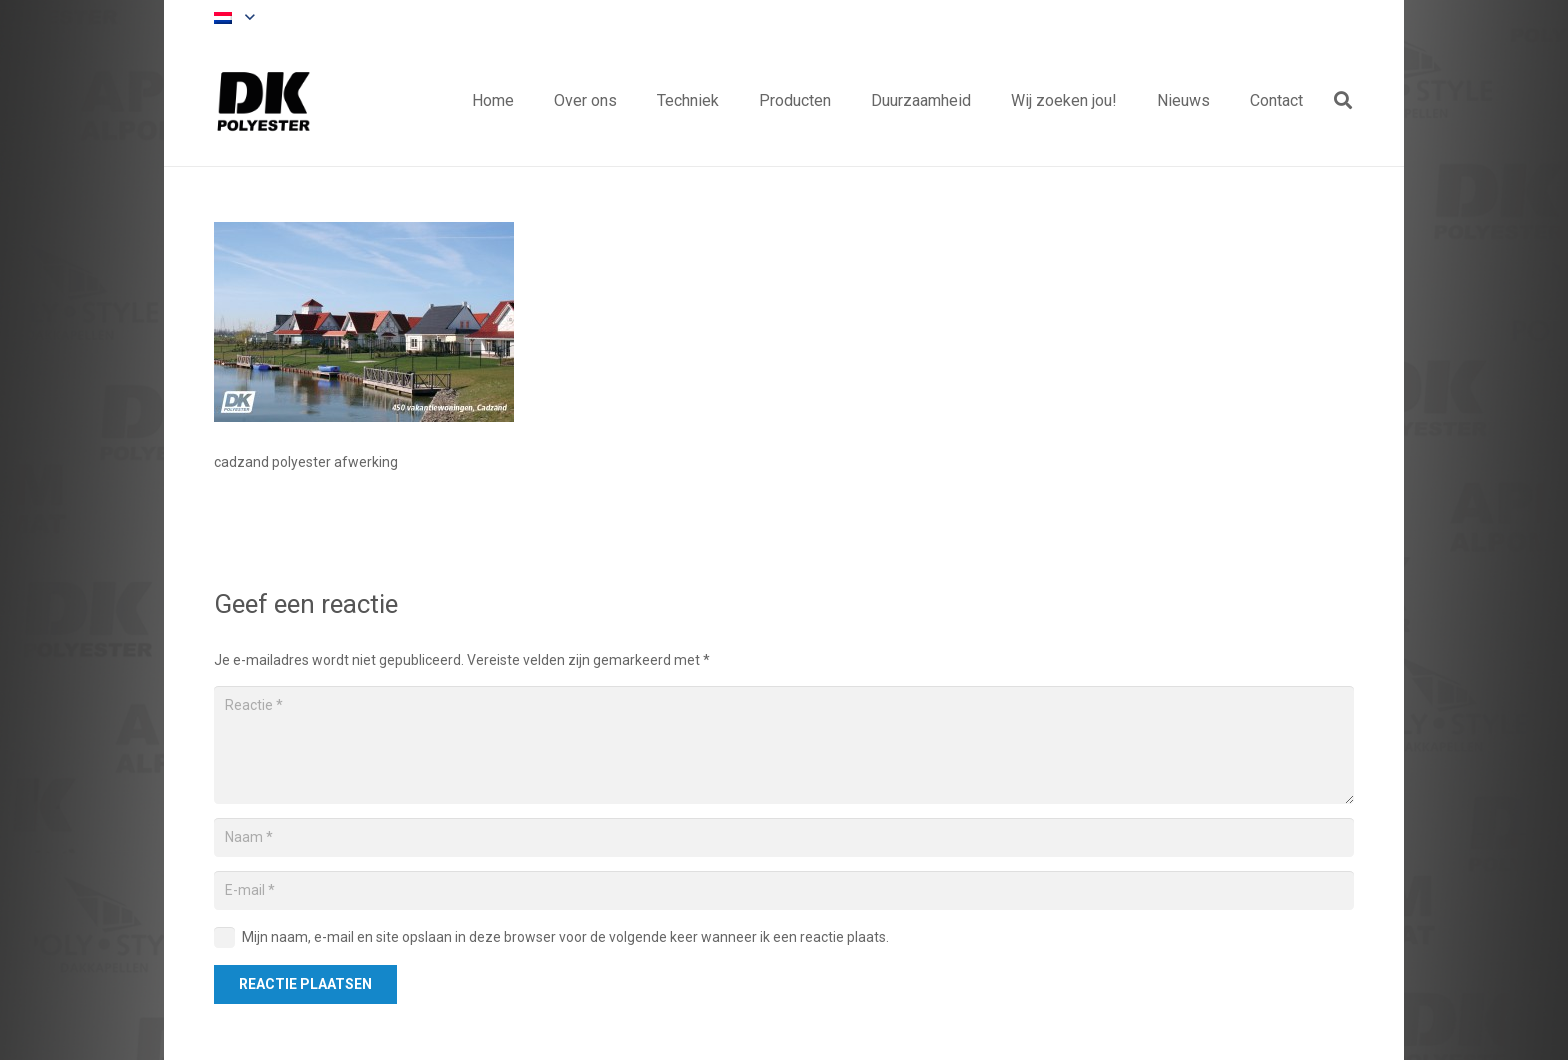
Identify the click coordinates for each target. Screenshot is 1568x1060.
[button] (234, 18)
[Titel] (264, 101)
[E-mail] (784, 890)
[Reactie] (784, 745)
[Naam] (784, 837)
